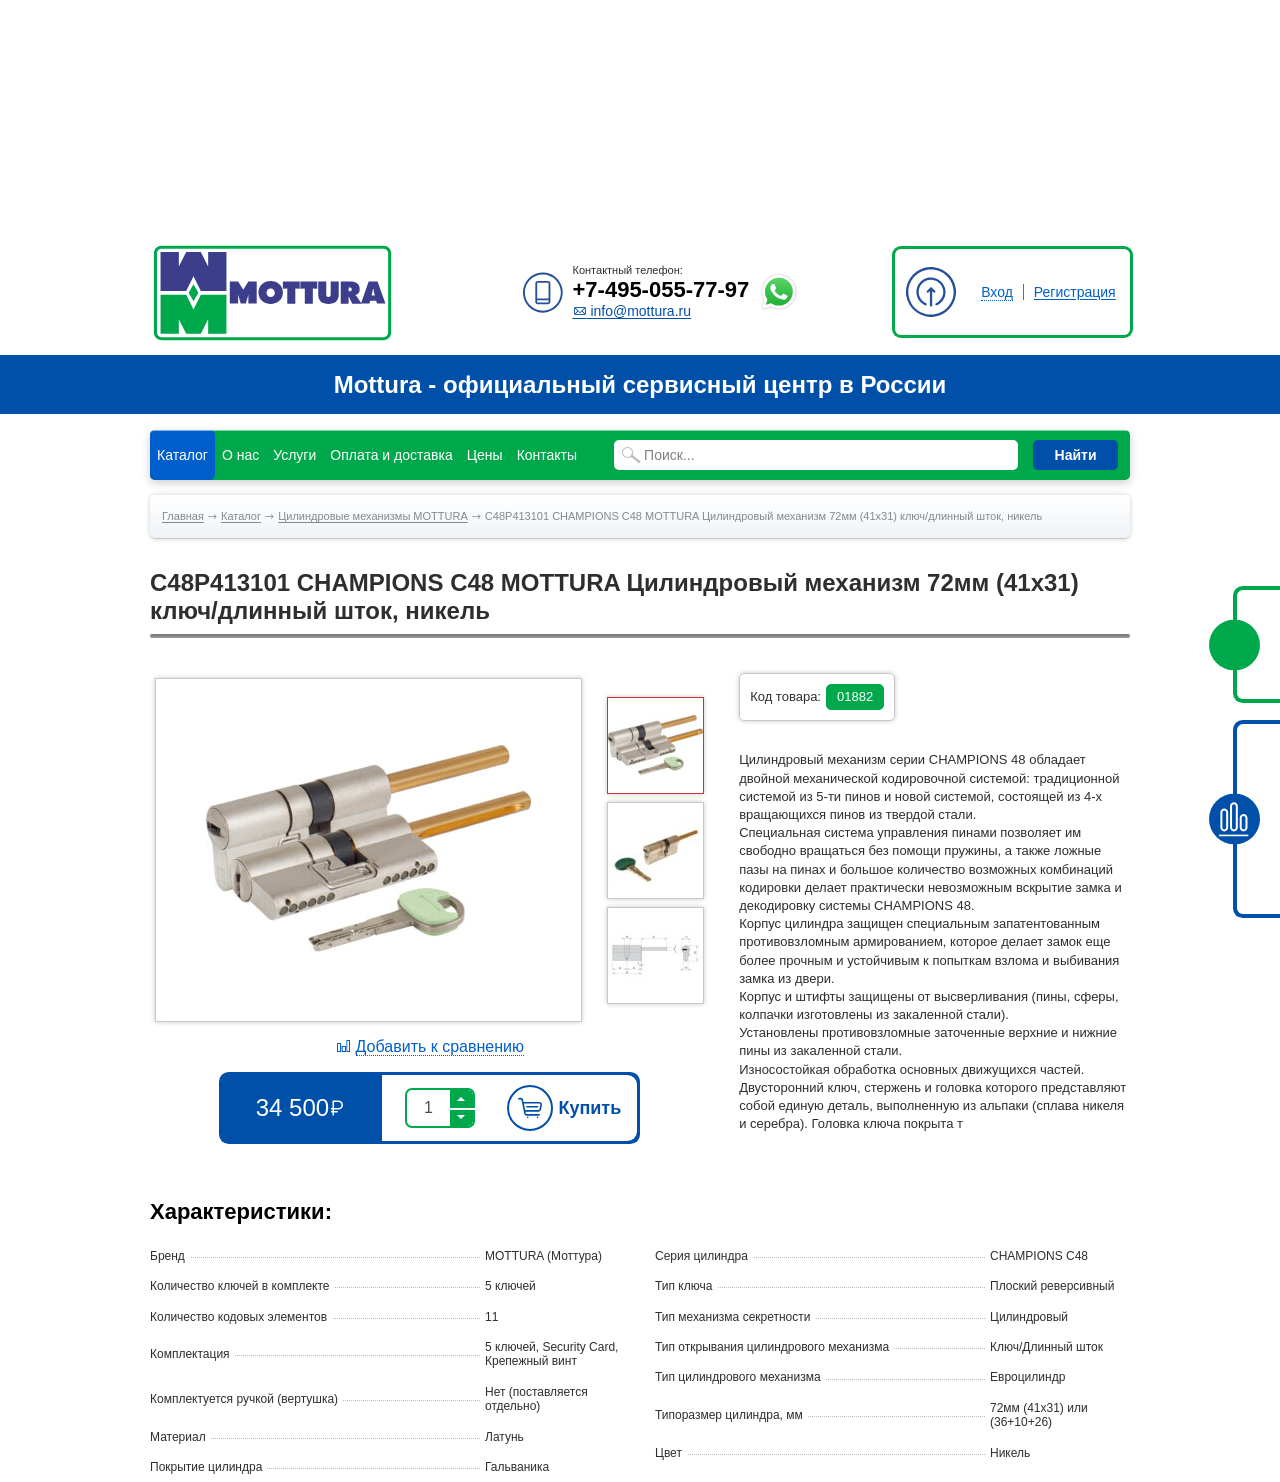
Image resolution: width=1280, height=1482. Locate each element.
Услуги (294, 231)
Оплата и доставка (391, 231)
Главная (183, 292)
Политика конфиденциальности (238, 1449)
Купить (564, 884)
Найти (1076, 231)
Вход (997, 68)
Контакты (547, 231)
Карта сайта (183, 1431)
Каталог (182, 231)
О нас (240, 231)
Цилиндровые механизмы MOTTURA (373, 292)
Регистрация (1075, 68)
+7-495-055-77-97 (661, 65)
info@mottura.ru (632, 87)
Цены (485, 231)
